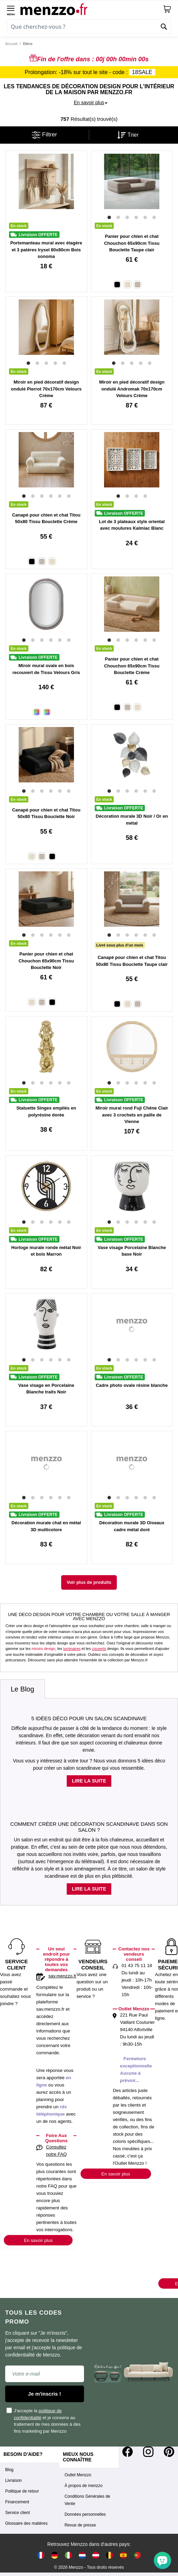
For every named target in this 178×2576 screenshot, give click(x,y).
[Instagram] (148, 2452)
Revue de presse (80, 2525)
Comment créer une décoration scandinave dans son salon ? (89, 1827)
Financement (17, 2501)
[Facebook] (127, 2452)
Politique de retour (22, 2491)
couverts (99, 1648)
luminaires (72, 1648)
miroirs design (43, 1648)
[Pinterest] (169, 2452)
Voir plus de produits (89, 1582)
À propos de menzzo (84, 2485)
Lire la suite (89, 1781)
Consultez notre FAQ (56, 2150)
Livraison (13, 2480)
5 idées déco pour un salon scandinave (89, 1718)
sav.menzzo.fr (62, 1975)
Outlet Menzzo (78, 2474)
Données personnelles (85, 2514)
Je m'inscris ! (44, 2394)
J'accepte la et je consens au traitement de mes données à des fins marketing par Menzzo (44, 2420)
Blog (9, 2469)
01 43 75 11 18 (137, 1965)
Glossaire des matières (26, 2523)
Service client (17, 2512)
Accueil (11, 44)
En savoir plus (38, 2240)
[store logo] (91, 9)
